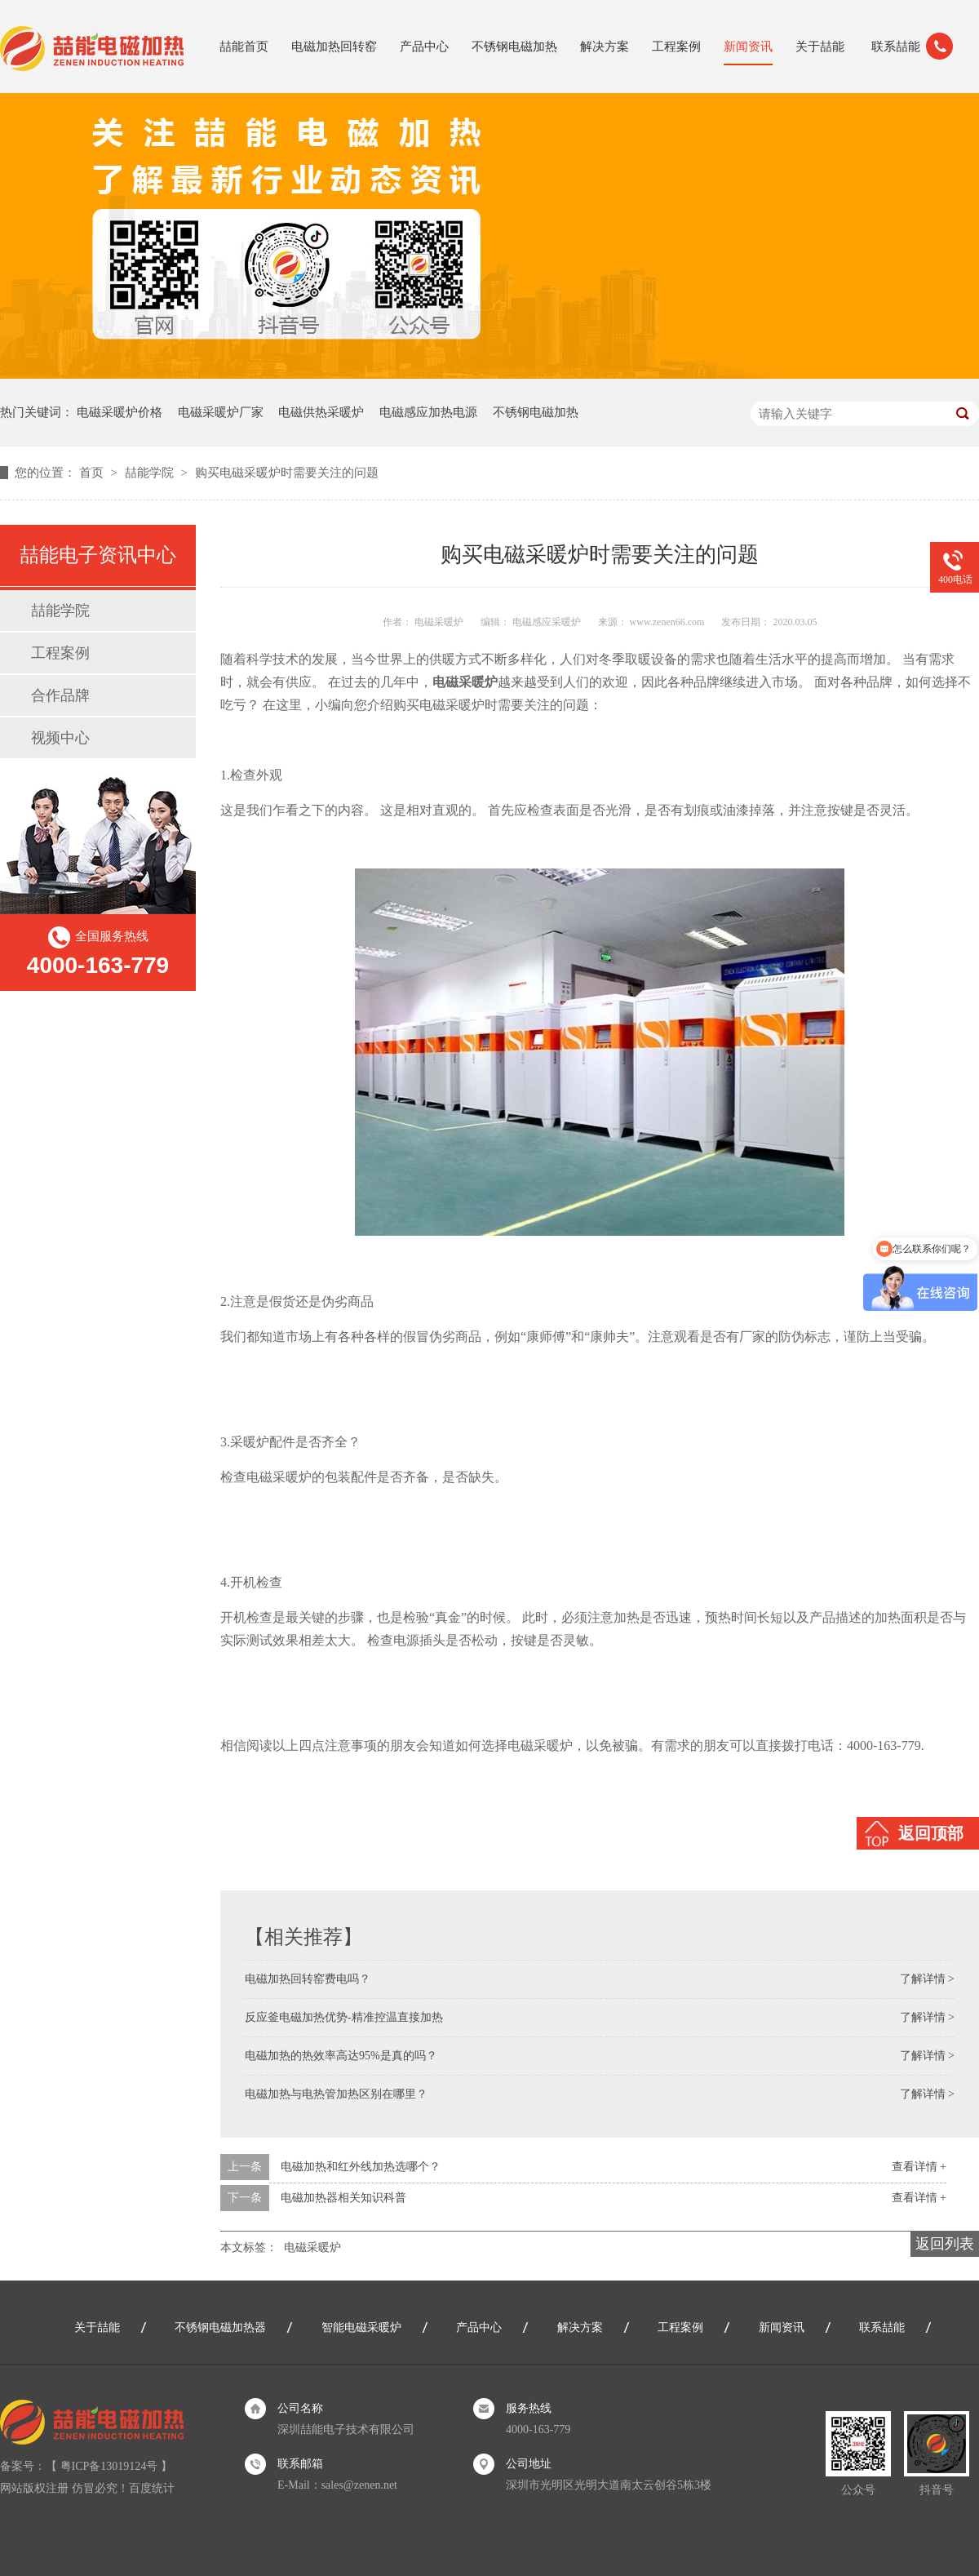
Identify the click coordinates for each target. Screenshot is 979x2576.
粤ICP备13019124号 (109, 2466)
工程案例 (676, 46)
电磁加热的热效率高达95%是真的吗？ (341, 2056)
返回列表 (944, 2244)
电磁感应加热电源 (428, 412)
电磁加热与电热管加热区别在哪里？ (336, 2094)
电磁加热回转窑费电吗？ (307, 1979)
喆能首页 (243, 46)
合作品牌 (60, 695)
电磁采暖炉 (312, 2247)
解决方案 (604, 46)
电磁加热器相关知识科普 (343, 2198)
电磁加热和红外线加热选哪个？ (361, 2167)
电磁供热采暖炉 (321, 412)
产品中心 (424, 46)
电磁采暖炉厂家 (221, 412)
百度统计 (152, 2488)
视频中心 (60, 738)
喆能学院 (151, 472)
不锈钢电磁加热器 (220, 2327)
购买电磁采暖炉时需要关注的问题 (287, 472)
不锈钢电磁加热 (514, 46)
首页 (93, 472)
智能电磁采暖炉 (361, 2327)
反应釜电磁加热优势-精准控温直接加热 (344, 2017)
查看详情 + (919, 2167)
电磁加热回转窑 (334, 46)
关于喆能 (819, 46)
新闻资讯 (748, 46)
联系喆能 (895, 46)
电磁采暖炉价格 (119, 412)
